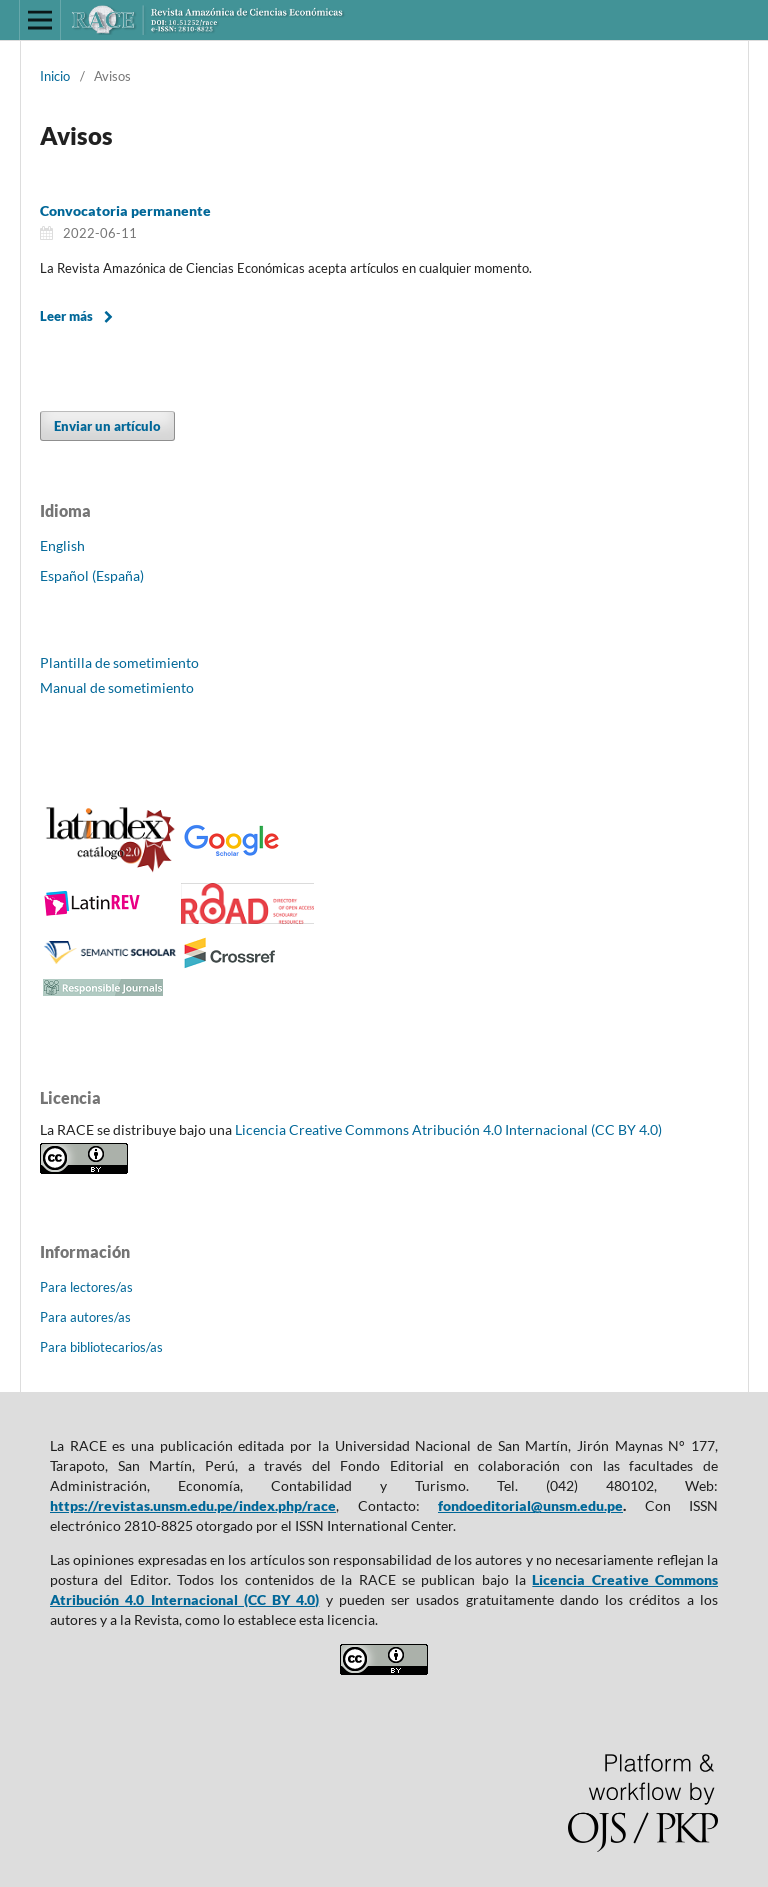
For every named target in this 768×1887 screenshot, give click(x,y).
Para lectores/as (86, 1287)
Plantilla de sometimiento (119, 662)
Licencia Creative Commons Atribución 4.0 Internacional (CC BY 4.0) (448, 1129)
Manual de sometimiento (117, 687)
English (62, 545)
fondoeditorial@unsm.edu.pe (530, 1505)
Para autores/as (85, 1317)
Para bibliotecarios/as (101, 1347)
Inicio (55, 76)
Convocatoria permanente (125, 210)
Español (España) (92, 575)
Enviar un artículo (107, 426)
